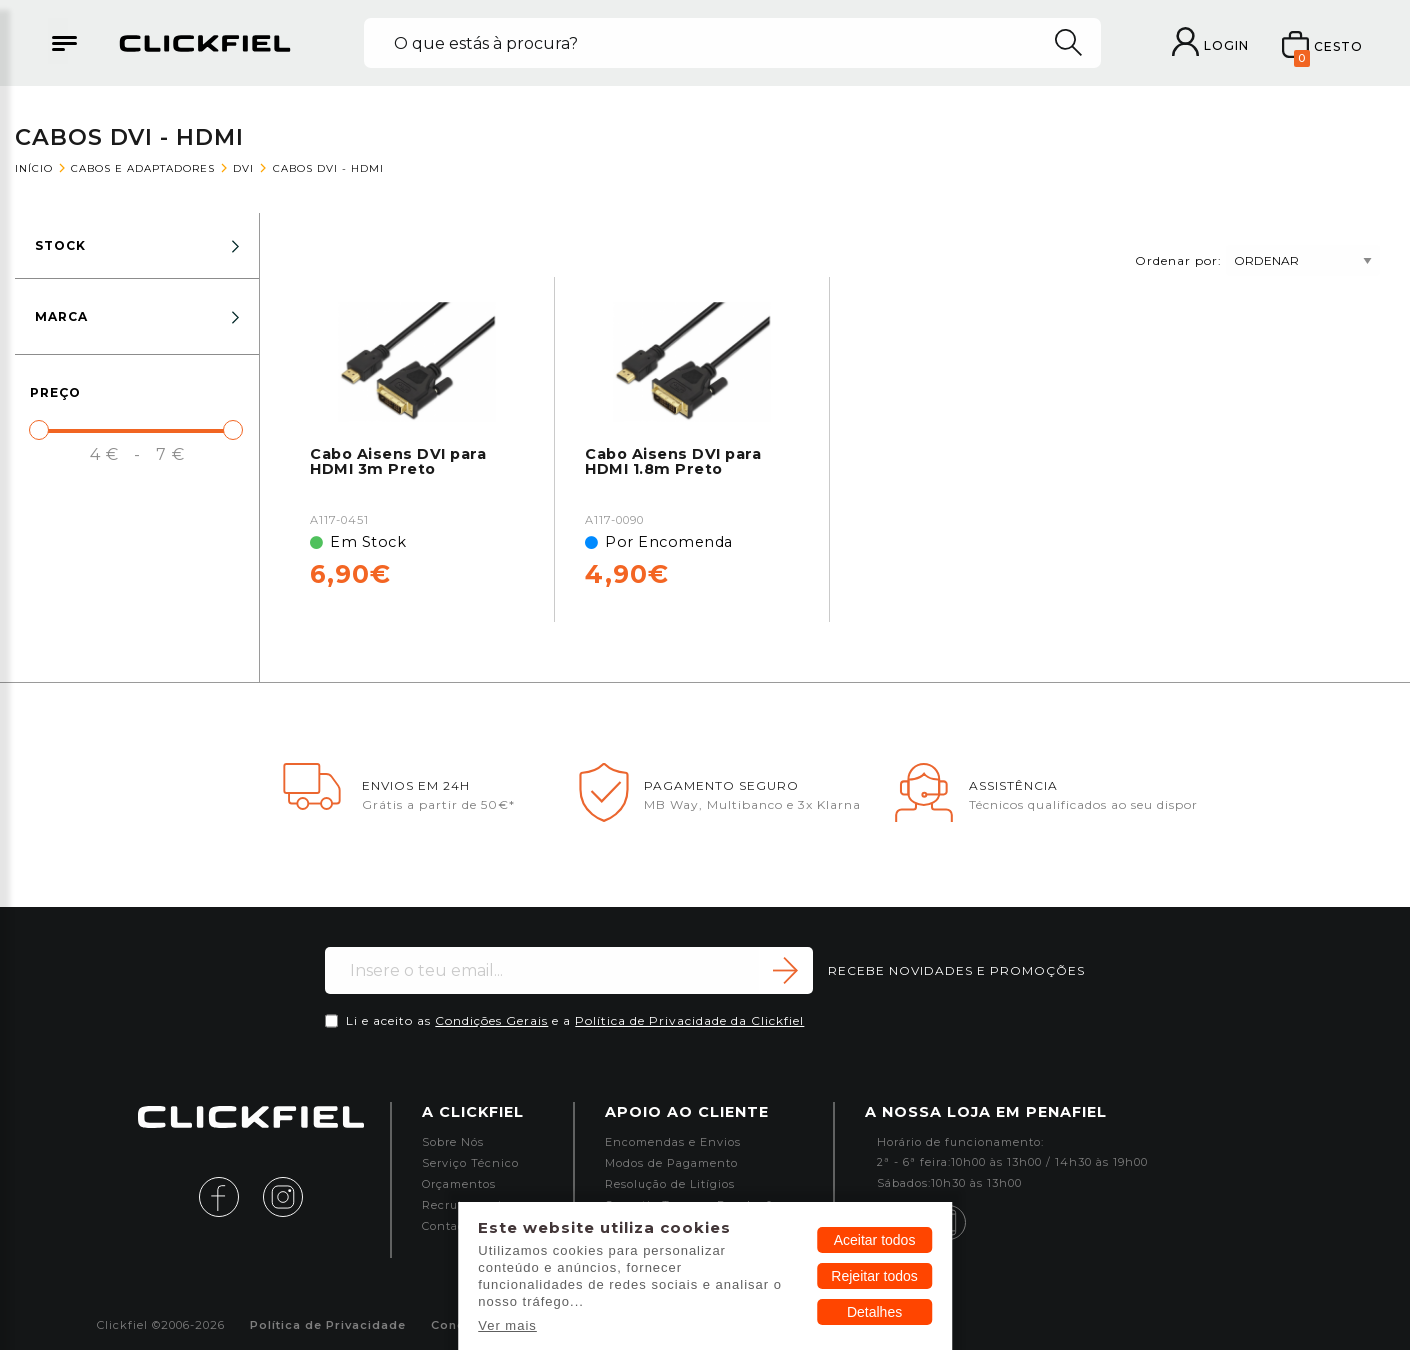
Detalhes (874, 1312)
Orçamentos (459, 1184)
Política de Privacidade (328, 1325)
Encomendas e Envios (673, 1142)
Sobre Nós (453, 1142)
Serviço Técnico (470, 1163)
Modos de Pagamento (671, 1163)
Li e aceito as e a (575, 1020)
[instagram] (283, 1195)
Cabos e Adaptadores (143, 168)
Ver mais (507, 1325)
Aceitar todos (875, 1240)
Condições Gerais (491, 1020)
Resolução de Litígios (670, 1184)
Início (34, 168)
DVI (243, 168)
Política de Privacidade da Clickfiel (689, 1020)
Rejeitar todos (874, 1276)
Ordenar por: (1257, 260)
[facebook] (229, 1195)
